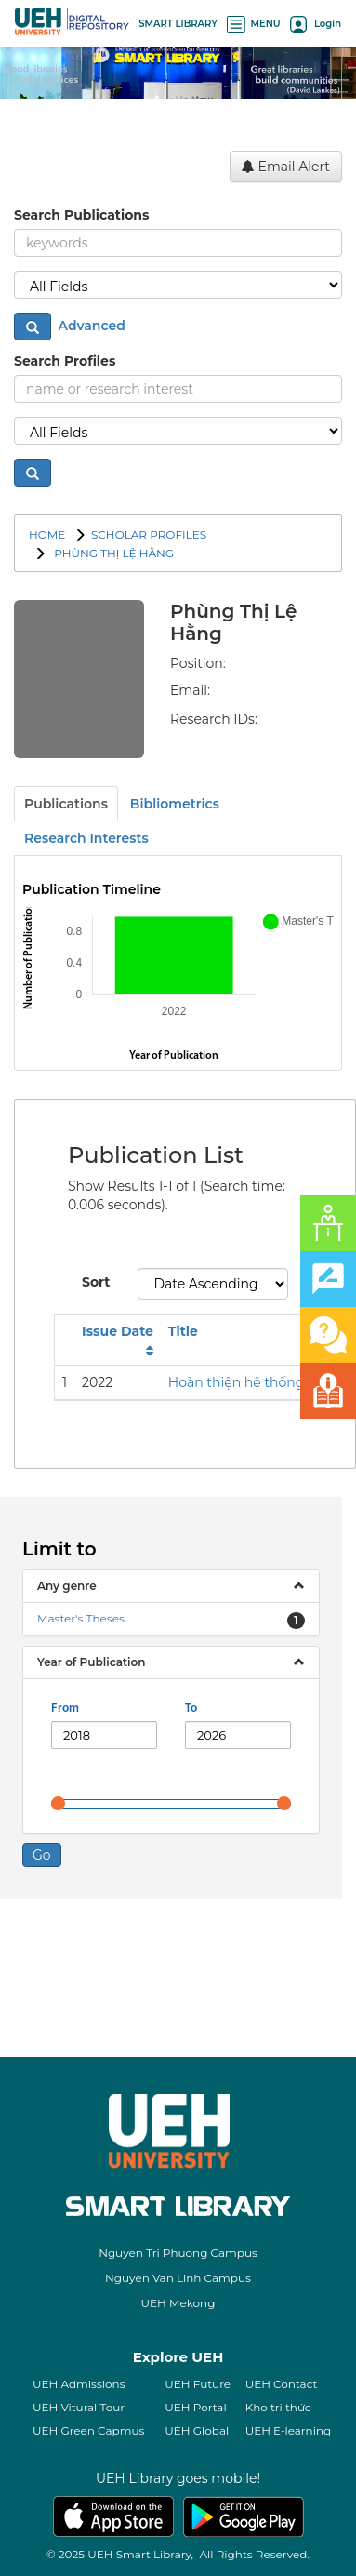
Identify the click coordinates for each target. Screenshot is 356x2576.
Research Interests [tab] (86, 838)
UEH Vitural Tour (79, 2407)
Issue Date (117, 1331)
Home (47, 534)
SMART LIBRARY (178, 24)
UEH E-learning (288, 2430)
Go (42, 1855)
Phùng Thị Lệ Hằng (112, 553)
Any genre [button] (67, 1586)
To (191, 1708)
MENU (254, 24)
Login (315, 24)
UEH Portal (195, 2407)
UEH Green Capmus (88, 2430)
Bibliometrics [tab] (174, 803)
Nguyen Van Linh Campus (178, 2278)
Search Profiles (64, 361)
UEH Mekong (178, 2303)
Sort (96, 1282)
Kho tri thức (278, 2407)
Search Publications (81, 215)
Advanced (90, 325)
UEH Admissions (79, 2384)
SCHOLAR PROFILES (148, 534)
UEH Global (197, 2430)
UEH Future (198, 2384)
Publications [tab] (66, 803)
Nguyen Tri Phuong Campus (178, 2253)
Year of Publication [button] (91, 1662)
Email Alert (286, 166)
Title (183, 1331)
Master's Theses (81, 1618)
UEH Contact (281, 2384)
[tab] (171, 1586)
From (65, 1708)
